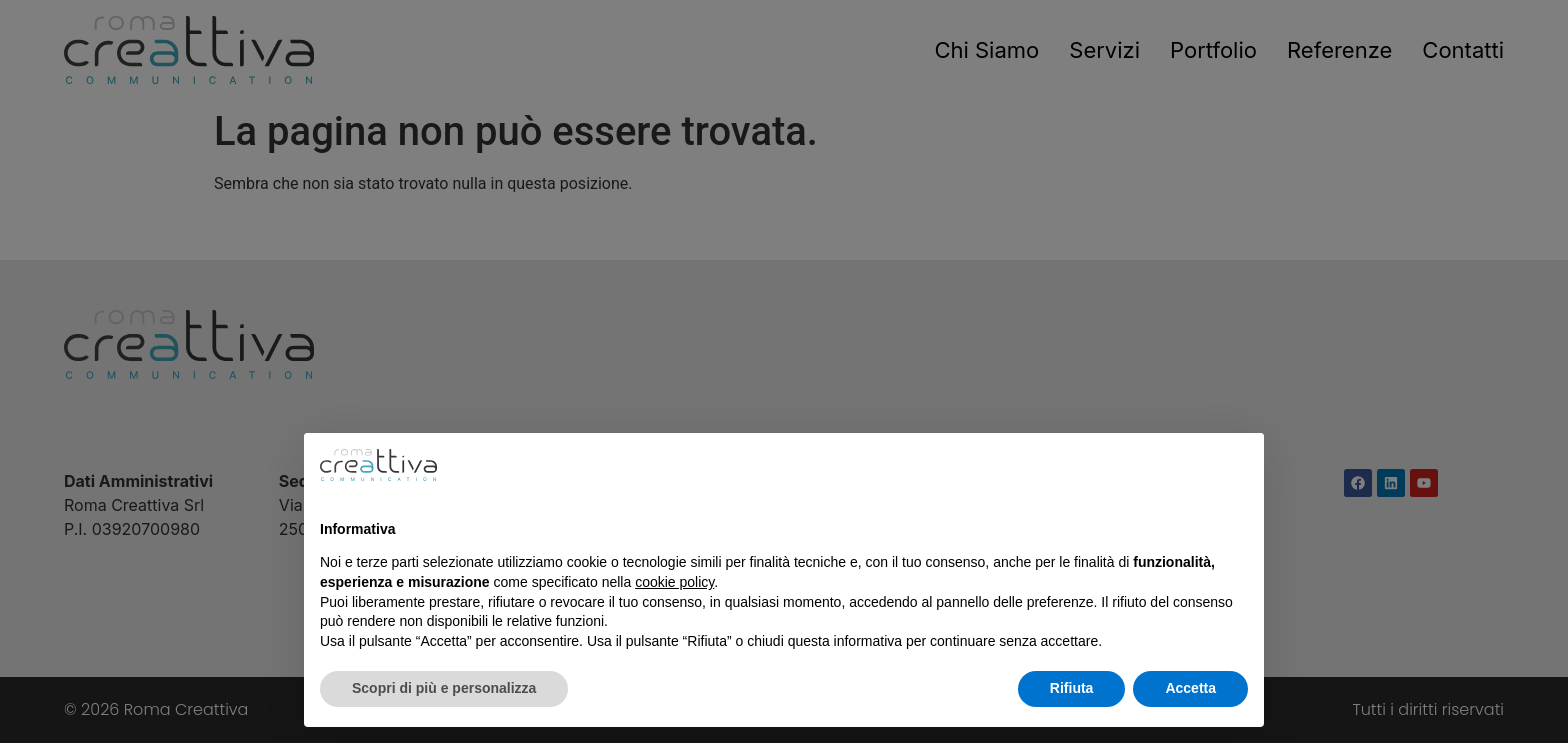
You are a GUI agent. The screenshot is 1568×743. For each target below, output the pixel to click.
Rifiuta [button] (1072, 688)
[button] (1238, 465)
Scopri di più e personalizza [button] (444, 688)
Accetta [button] (1190, 688)
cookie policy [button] (674, 582)
